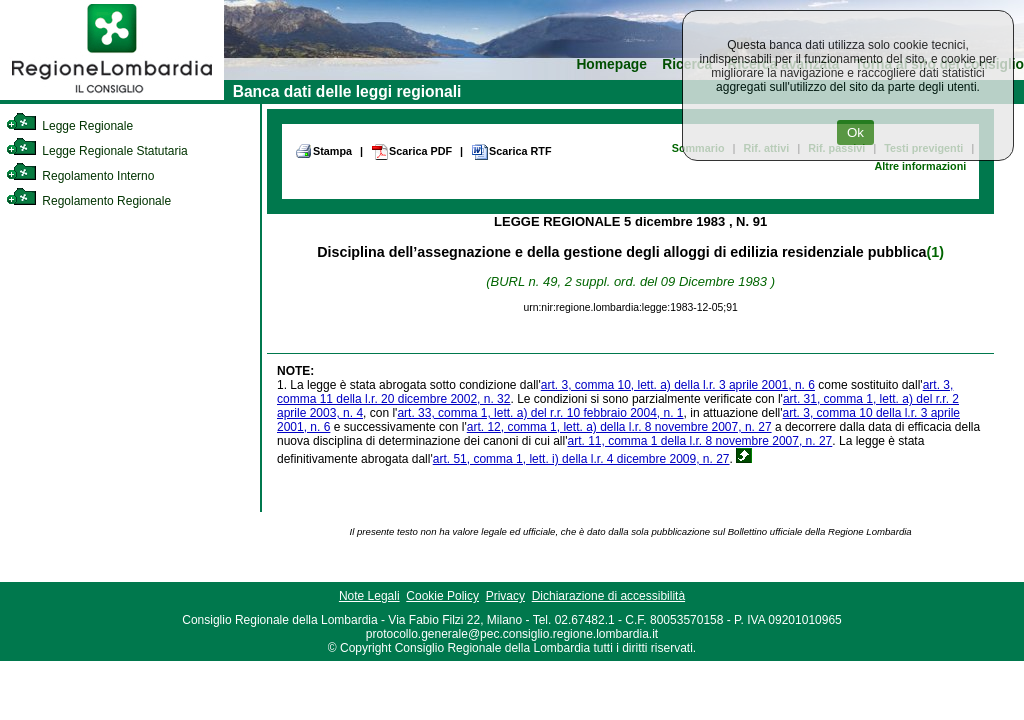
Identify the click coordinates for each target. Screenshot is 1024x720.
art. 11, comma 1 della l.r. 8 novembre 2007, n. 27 (699, 441)
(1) (935, 252)
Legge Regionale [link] (69, 126)
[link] (112, 96)
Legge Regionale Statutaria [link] (97, 151)
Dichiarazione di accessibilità (608, 596)
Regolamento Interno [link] (80, 176)
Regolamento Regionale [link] (88, 201)
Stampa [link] (323, 151)
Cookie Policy (442, 596)
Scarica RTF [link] (511, 152)
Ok (855, 132)
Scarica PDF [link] (411, 152)
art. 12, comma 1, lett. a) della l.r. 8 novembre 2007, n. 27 (619, 427)
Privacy (505, 596)
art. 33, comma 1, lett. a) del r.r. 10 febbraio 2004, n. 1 (540, 413)
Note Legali (369, 596)
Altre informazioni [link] (920, 166)
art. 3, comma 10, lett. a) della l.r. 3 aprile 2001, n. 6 (678, 385)
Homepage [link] (611, 64)
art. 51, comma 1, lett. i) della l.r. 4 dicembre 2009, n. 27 (581, 459)
